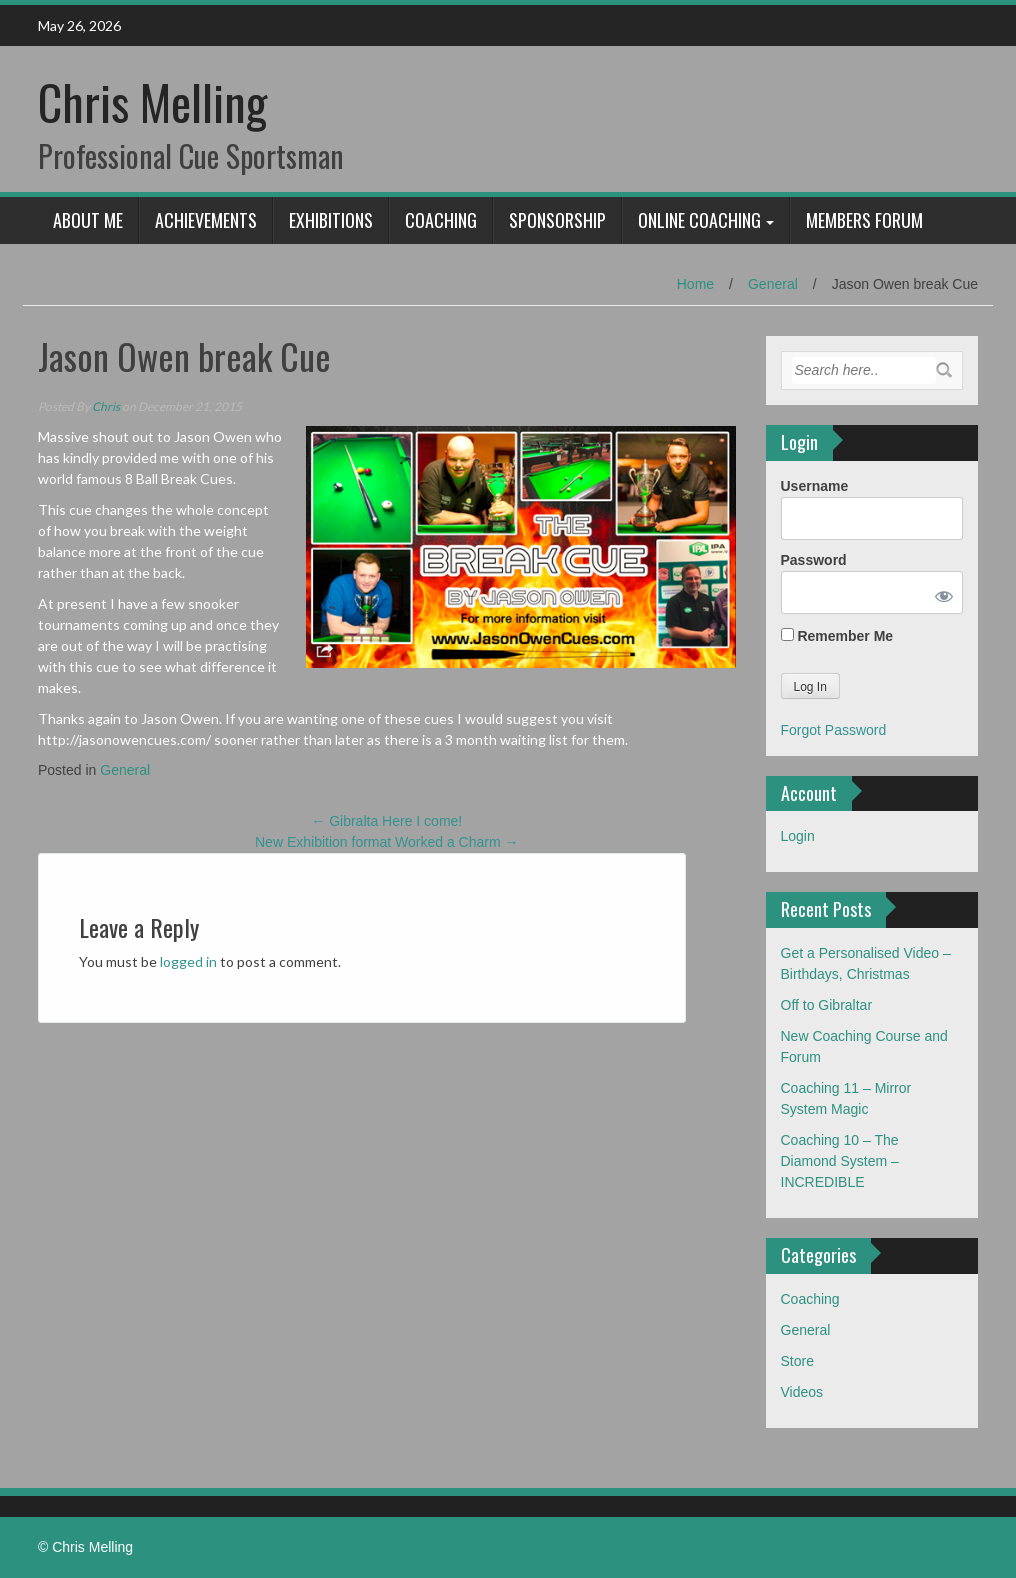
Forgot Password (834, 730)
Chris (106, 406)
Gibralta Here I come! (386, 821)
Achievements (206, 220)
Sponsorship (557, 220)
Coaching (441, 220)
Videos (802, 1392)
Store (797, 1361)
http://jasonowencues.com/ (124, 739)
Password (814, 560)
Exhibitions (331, 220)
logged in (188, 961)
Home (695, 284)
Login (798, 836)
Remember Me (837, 636)
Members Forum (864, 220)
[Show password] (940, 592)
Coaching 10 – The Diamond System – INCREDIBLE (840, 1161)
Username (815, 486)
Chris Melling (152, 101)
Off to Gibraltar (827, 1005)
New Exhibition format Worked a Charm (387, 842)
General (773, 284)
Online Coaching (699, 220)
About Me (88, 220)
